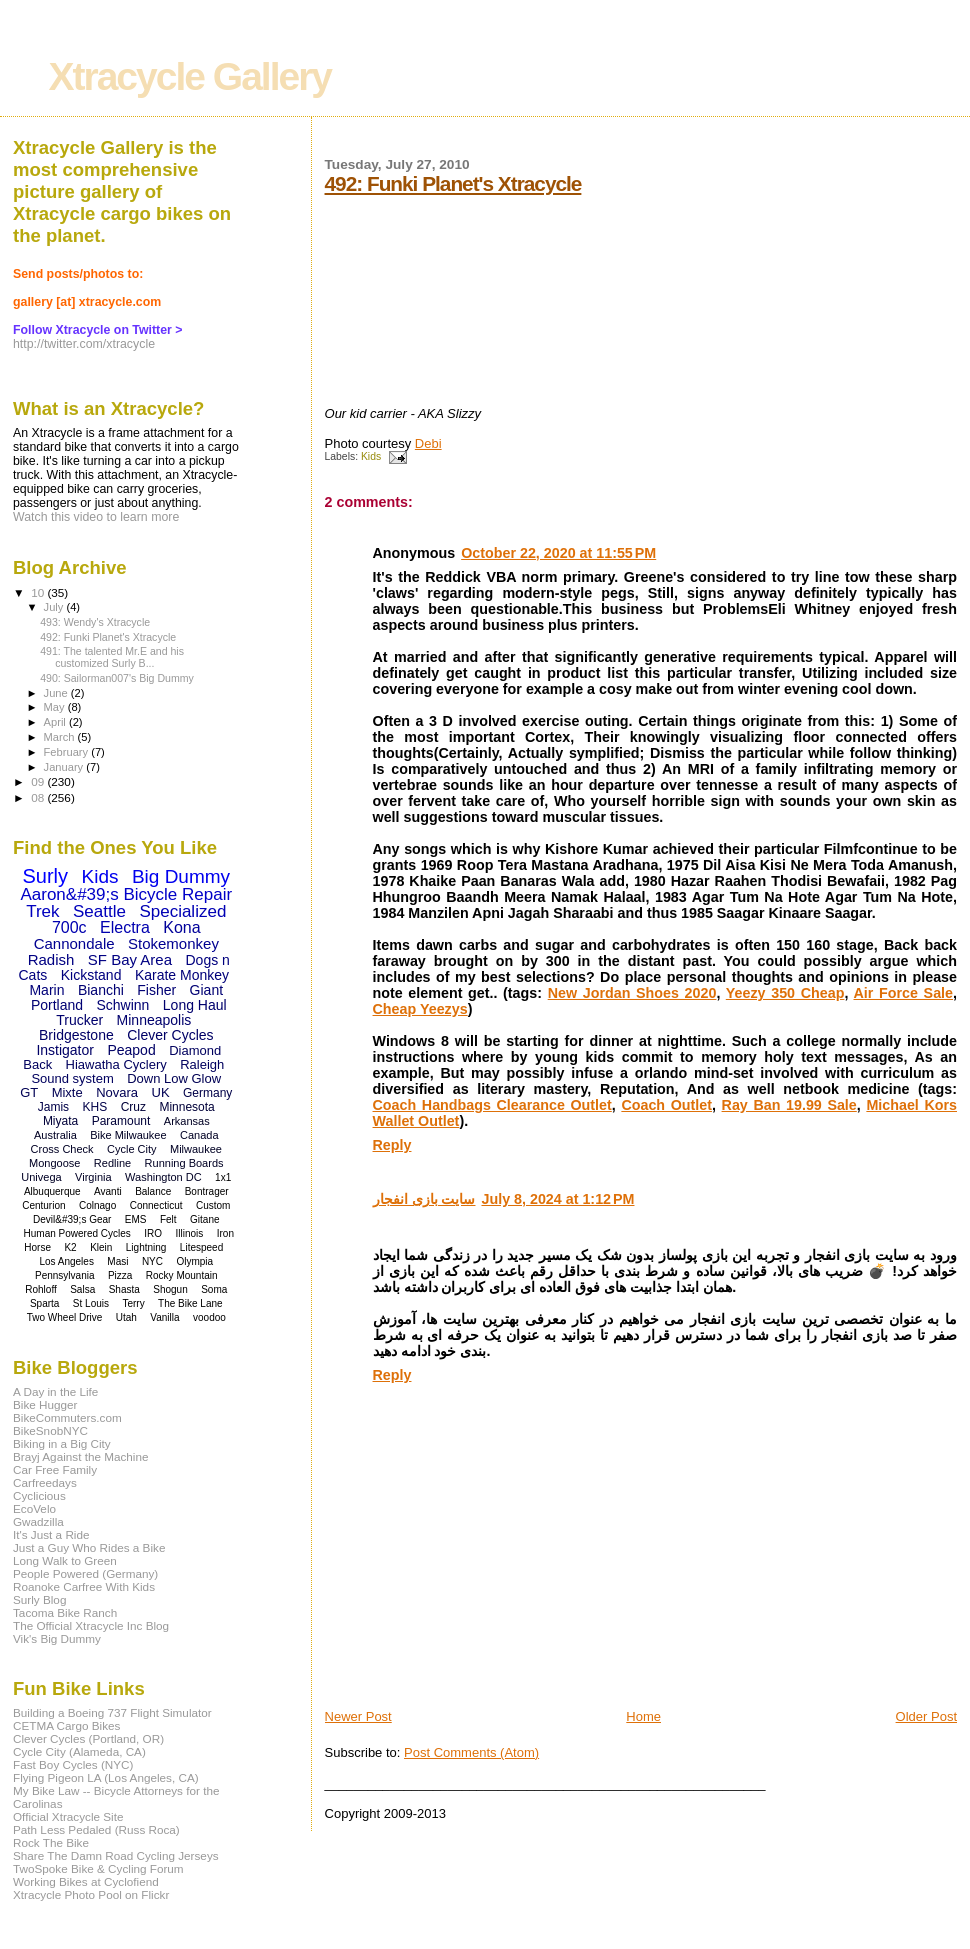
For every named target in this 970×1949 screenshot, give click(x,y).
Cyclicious (39, 1495)
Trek (42, 911)
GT (29, 1092)
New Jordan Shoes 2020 (632, 993)
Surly (45, 876)
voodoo (209, 1317)
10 (39, 592)
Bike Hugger (45, 1404)
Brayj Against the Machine (81, 1456)
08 (39, 797)
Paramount (121, 1121)
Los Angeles (66, 1261)
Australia (55, 1135)
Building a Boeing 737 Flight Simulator (112, 1712)
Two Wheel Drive (65, 1317)
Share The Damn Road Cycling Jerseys (116, 1855)
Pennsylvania (64, 1275)
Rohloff (41, 1289)
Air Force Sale (904, 993)
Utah (126, 1317)
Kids (371, 456)
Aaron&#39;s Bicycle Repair (126, 894)
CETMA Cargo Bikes (66, 1725)
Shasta (124, 1289)
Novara (117, 1092)
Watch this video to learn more (96, 517)
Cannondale (74, 943)
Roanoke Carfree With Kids (84, 1586)
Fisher (156, 990)
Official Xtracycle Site (68, 1816)
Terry (133, 1303)
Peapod (131, 1050)
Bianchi (101, 990)
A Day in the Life (55, 1391)
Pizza (120, 1275)
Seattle (99, 911)
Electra (125, 927)
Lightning (146, 1247)
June (57, 693)
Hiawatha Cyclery (116, 1064)
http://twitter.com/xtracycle (84, 344)
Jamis (53, 1107)
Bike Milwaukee (128, 1135)
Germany (207, 1093)
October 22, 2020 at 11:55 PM (558, 553)
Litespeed (201, 1247)
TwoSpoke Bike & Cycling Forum (98, 1868)
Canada (199, 1135)
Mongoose (54, 1163)
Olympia (194, 1261)
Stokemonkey (173, 943)
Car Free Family (55, 1469)
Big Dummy (181, 876)
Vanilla (164, 1317)
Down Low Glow (174, 1078)
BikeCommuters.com (67, 1417)
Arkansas (187, 1121)
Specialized (182, 911)
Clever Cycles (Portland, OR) (88, 1738)
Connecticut (156, 1205)
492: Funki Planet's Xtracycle (453, 183)
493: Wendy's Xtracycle (95, 622)
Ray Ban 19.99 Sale (789, 1105)
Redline (112, 1163)
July (55, 607)
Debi (428, 443)
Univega (41, 1177)
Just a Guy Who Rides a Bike (89, 1547)
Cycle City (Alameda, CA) (79, 1751)
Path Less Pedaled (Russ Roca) (96, 1829)
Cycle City (132, 1149)
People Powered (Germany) (85, 1573)
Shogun (170, 1289)
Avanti (108, 1191)
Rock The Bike (51, 1842)
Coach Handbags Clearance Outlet (492, 1105)
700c (69, 927)
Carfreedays (45, 1482)
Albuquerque (52, 1191)
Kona (181, 927)
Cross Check (62, 1149)
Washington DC (163, 1177)
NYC (152, 1261)
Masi (117, 1261)
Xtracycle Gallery (190, 76)
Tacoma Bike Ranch (65, 1612)
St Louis (91, 1303)
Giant (206, 990)
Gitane (204, 1219)
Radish (51, 959)
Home (643, 1716)
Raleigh (202, 1064)
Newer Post (358, 1716)
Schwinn (122, 1005)
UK (161, 1092)
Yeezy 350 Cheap (785, 993)
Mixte (67, 1092)
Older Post (926, 1716)
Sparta (44, 1303)
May (56, 707)
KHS (95, 1107)
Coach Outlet (666, 1105)
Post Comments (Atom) (471, 1752)
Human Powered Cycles (77, 1233)
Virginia (93, 1177)
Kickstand (91, 975)
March (61, 737)
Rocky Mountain (182, 1275)
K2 (70, 1247)
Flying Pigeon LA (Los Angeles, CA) (106, 1777)
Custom (213, 1205)
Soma (214, 1289)
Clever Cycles (170, 1035)
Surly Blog (39, 1599)
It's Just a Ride (51, 1534)
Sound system (72, 1078)
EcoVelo (34, 1508)
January (65, 767)
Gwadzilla (38, 1521)
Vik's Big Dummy (57, 1638)
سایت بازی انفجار (424, 1199)
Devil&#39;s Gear (72, 1219)
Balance (153, 1191)
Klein (101, 1247)
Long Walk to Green (65, 1560)
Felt (168, 1219)
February (68, 752)
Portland (57, 1005)
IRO (153, 1233)
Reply (392, 1145)
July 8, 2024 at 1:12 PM (557, 1199)
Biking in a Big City (62, 1443)
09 (39, 781)
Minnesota (186, 1107)
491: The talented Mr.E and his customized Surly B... (112, 657)
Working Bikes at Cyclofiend (86, 1881)
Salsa (82, 1289)
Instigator (65, 1050)
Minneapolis (154, 1020)
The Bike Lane (190, 1303)
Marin (46, 990)
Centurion (43, 1205)
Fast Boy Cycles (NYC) (73, 1764)
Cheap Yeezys (420, 1009)
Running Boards (184, 1163)
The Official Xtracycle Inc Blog (91, 1625)
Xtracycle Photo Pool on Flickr (91, 1894)
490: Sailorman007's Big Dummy (117, 678)
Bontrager (207, 1191)
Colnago (97, 1205)
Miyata (60, 1121)
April (56, 722)
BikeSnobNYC (50, 1430)
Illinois (190, 1233)
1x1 (223, 1177)
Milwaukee (196, 1149)
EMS (136, 1219)
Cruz (133, 1107)
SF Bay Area (130, 959)
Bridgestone (76, 1035)
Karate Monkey (182, 975)
